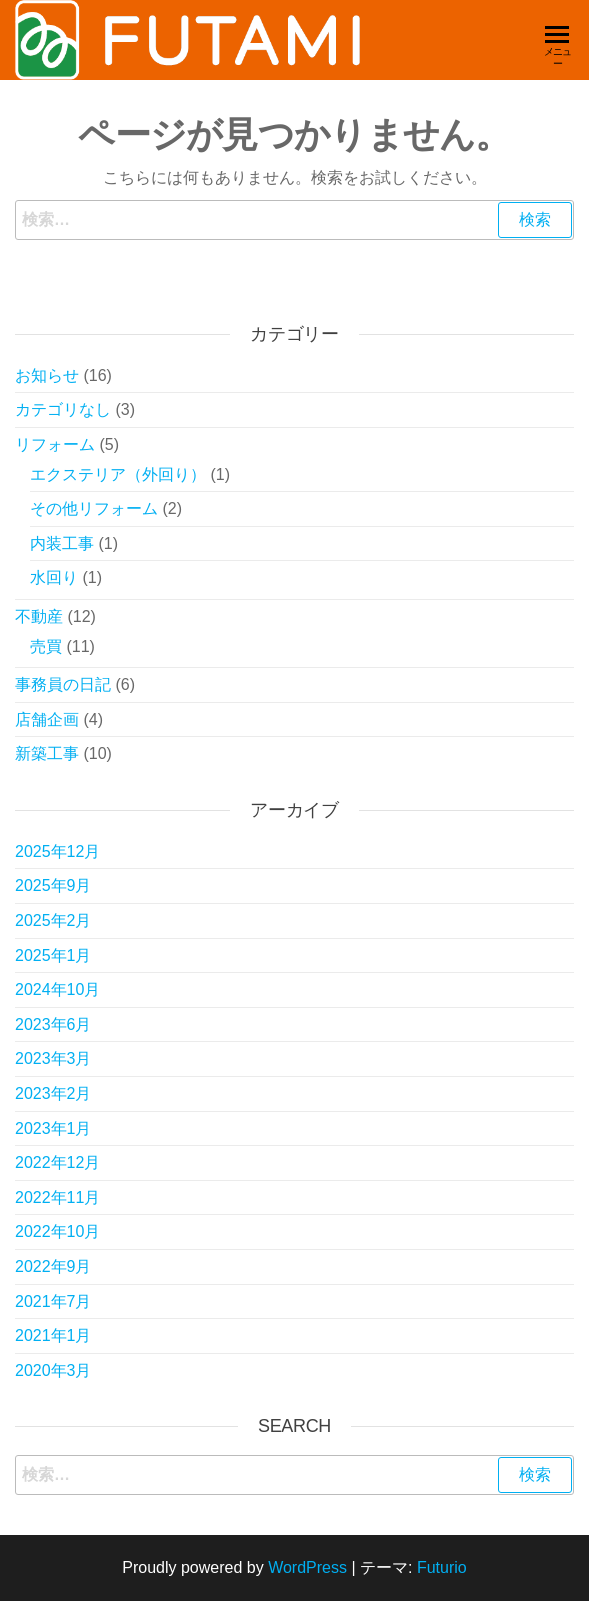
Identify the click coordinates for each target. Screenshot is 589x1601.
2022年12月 (57, 1162)
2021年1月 (53, 1335)
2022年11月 (57, 1197)
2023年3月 (53, 1058)
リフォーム (55, 444)
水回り (54, 577)
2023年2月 (53, 1093)
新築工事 (47, 753)
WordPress (307, 1567)
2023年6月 (53, 1024)
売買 (46, 646)
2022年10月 (57, 1231)
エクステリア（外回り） (118, 474)
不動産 (39, 616)
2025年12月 (57, 851)
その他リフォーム (94, 508)
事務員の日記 (63, 684)
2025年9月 (53, 885)
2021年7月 (53, 1301)
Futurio (442, 1567)
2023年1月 (53, 1128)
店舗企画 (47, 719)
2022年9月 (53, 1266)
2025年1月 (53, 955)
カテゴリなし (63, 409)
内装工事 (62, 543)
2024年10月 (57, 989)
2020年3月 (53, 1370)
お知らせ (47, 375)
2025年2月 (53, 920)
